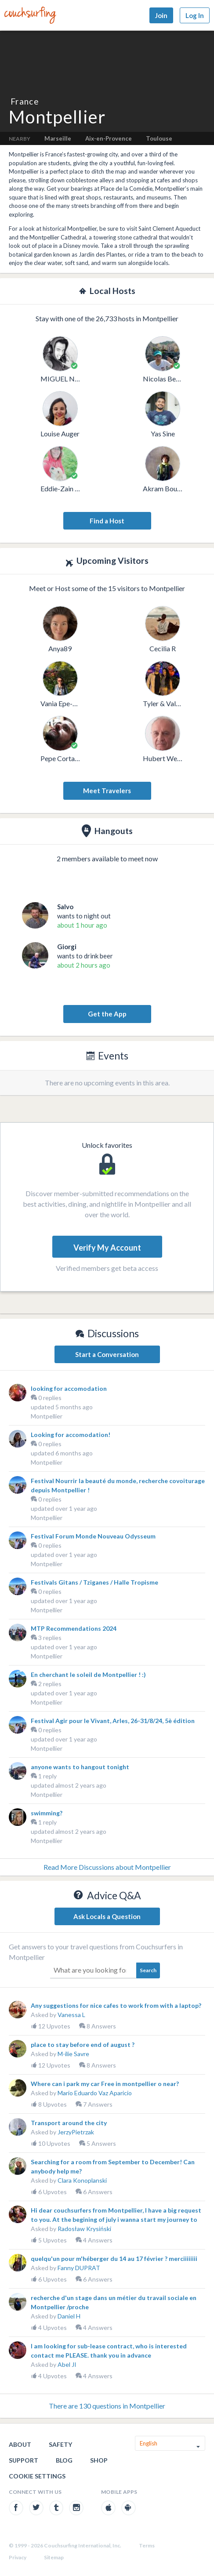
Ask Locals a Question (107, 1916)
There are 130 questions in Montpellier (107, 2406)
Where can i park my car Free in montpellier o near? (105, 2083)
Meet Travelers (107, 791)
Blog (64, 2460)
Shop (99, 2460)
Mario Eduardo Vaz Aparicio (95, 2093)
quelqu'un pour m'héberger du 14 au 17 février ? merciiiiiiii (114, 2258)
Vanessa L (71, 2014)
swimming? (46, 1813)
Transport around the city (69, 2122)
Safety (60, 2444)
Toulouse (159, 138)
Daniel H (69, 2316)
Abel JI (67, 2364)
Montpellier (46, 1416)
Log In (194, 15)
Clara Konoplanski (82, 2180)
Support (23, 2460)
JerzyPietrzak (76, 2132)
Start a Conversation (107, 1354)
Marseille (57, 138)
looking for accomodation (69, 1388)
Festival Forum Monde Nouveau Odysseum (93, 1536)
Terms (147, 2545)
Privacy (17, 2557)
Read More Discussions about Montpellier (107, 1867)
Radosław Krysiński (84, 2228)
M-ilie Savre (73, 2053)
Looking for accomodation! (70, 1434)
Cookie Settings (37, 2476)
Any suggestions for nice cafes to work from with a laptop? (116, 2005)
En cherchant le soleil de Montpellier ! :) (88, 1674)
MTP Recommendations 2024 (73, 1628)
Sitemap (54, 2557)
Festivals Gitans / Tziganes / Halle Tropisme (94, 1582)
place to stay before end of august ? (82, 2044)
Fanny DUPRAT (79, 2267)
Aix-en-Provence (108, 138)
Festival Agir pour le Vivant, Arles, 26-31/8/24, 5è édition (113, 1720)
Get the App (107, 1014)
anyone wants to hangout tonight (80, 1767)
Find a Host (107, 521)
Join (161, 15)
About (20, 2444)
